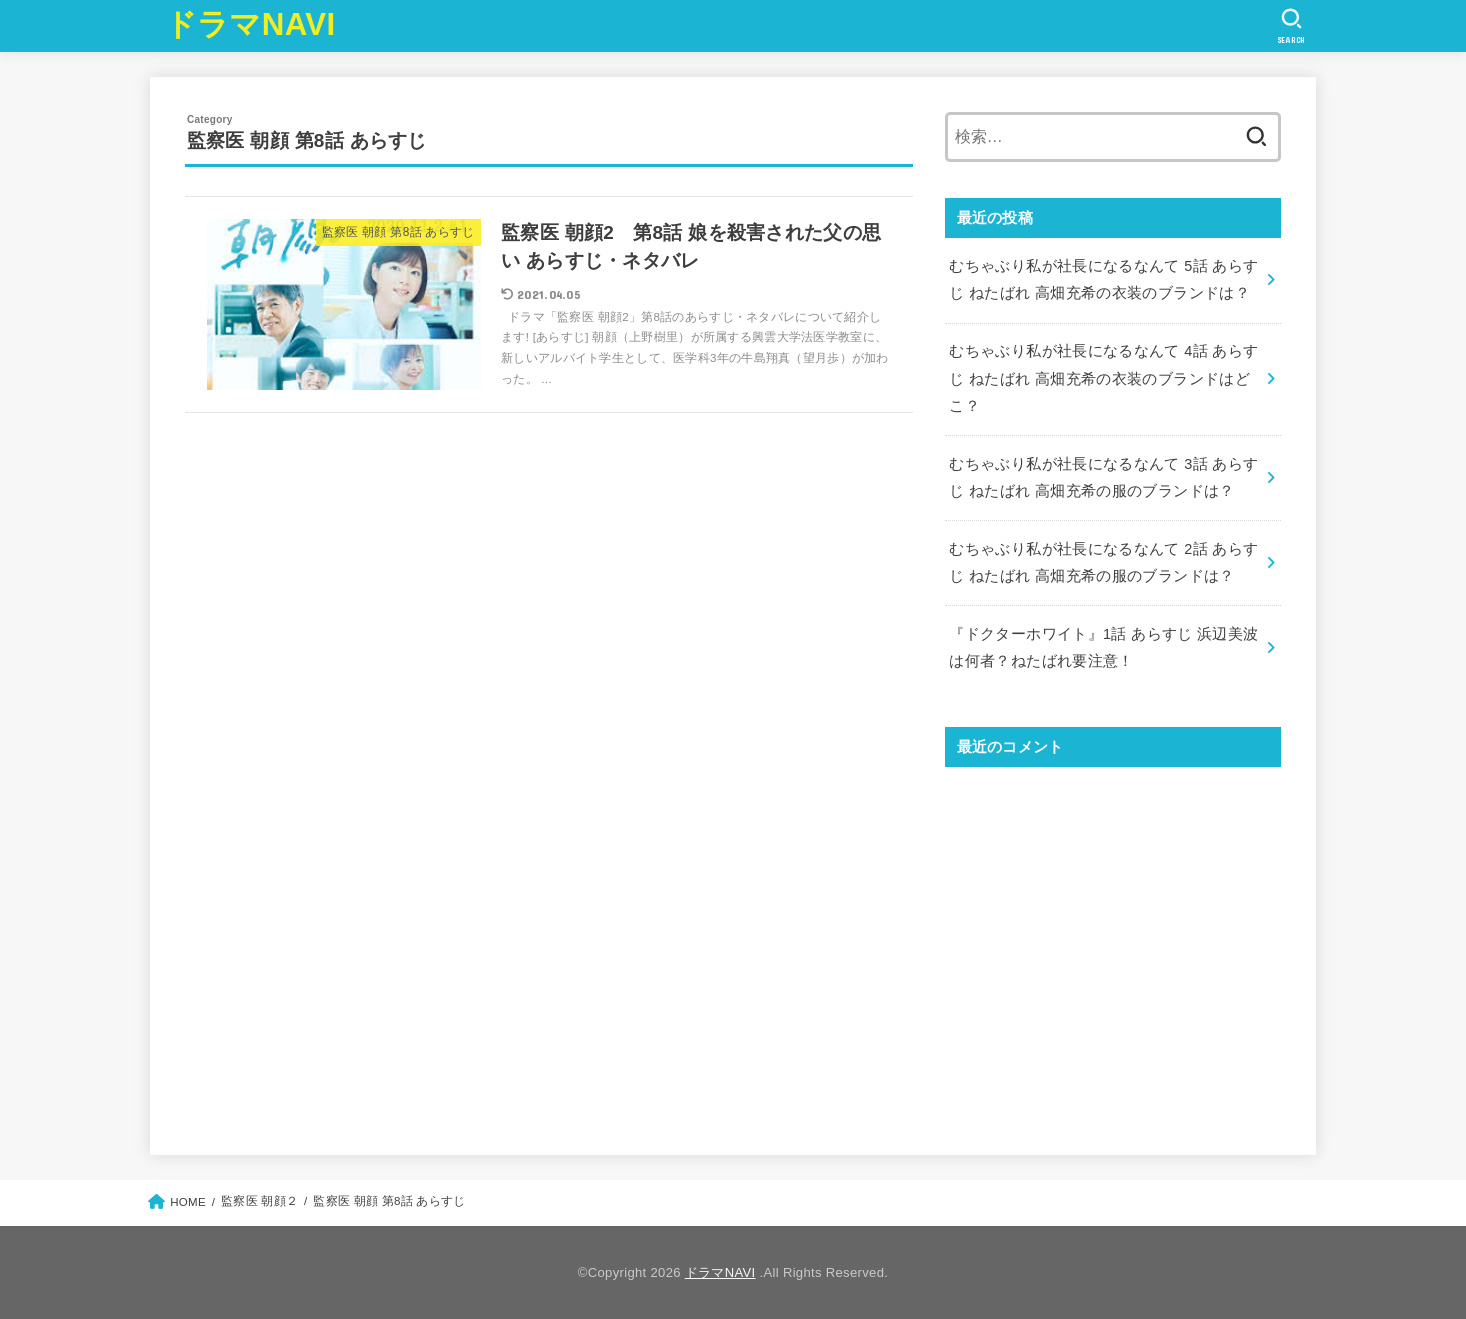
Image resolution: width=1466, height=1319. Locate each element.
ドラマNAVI (250, 24)
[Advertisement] (1113, 944)
